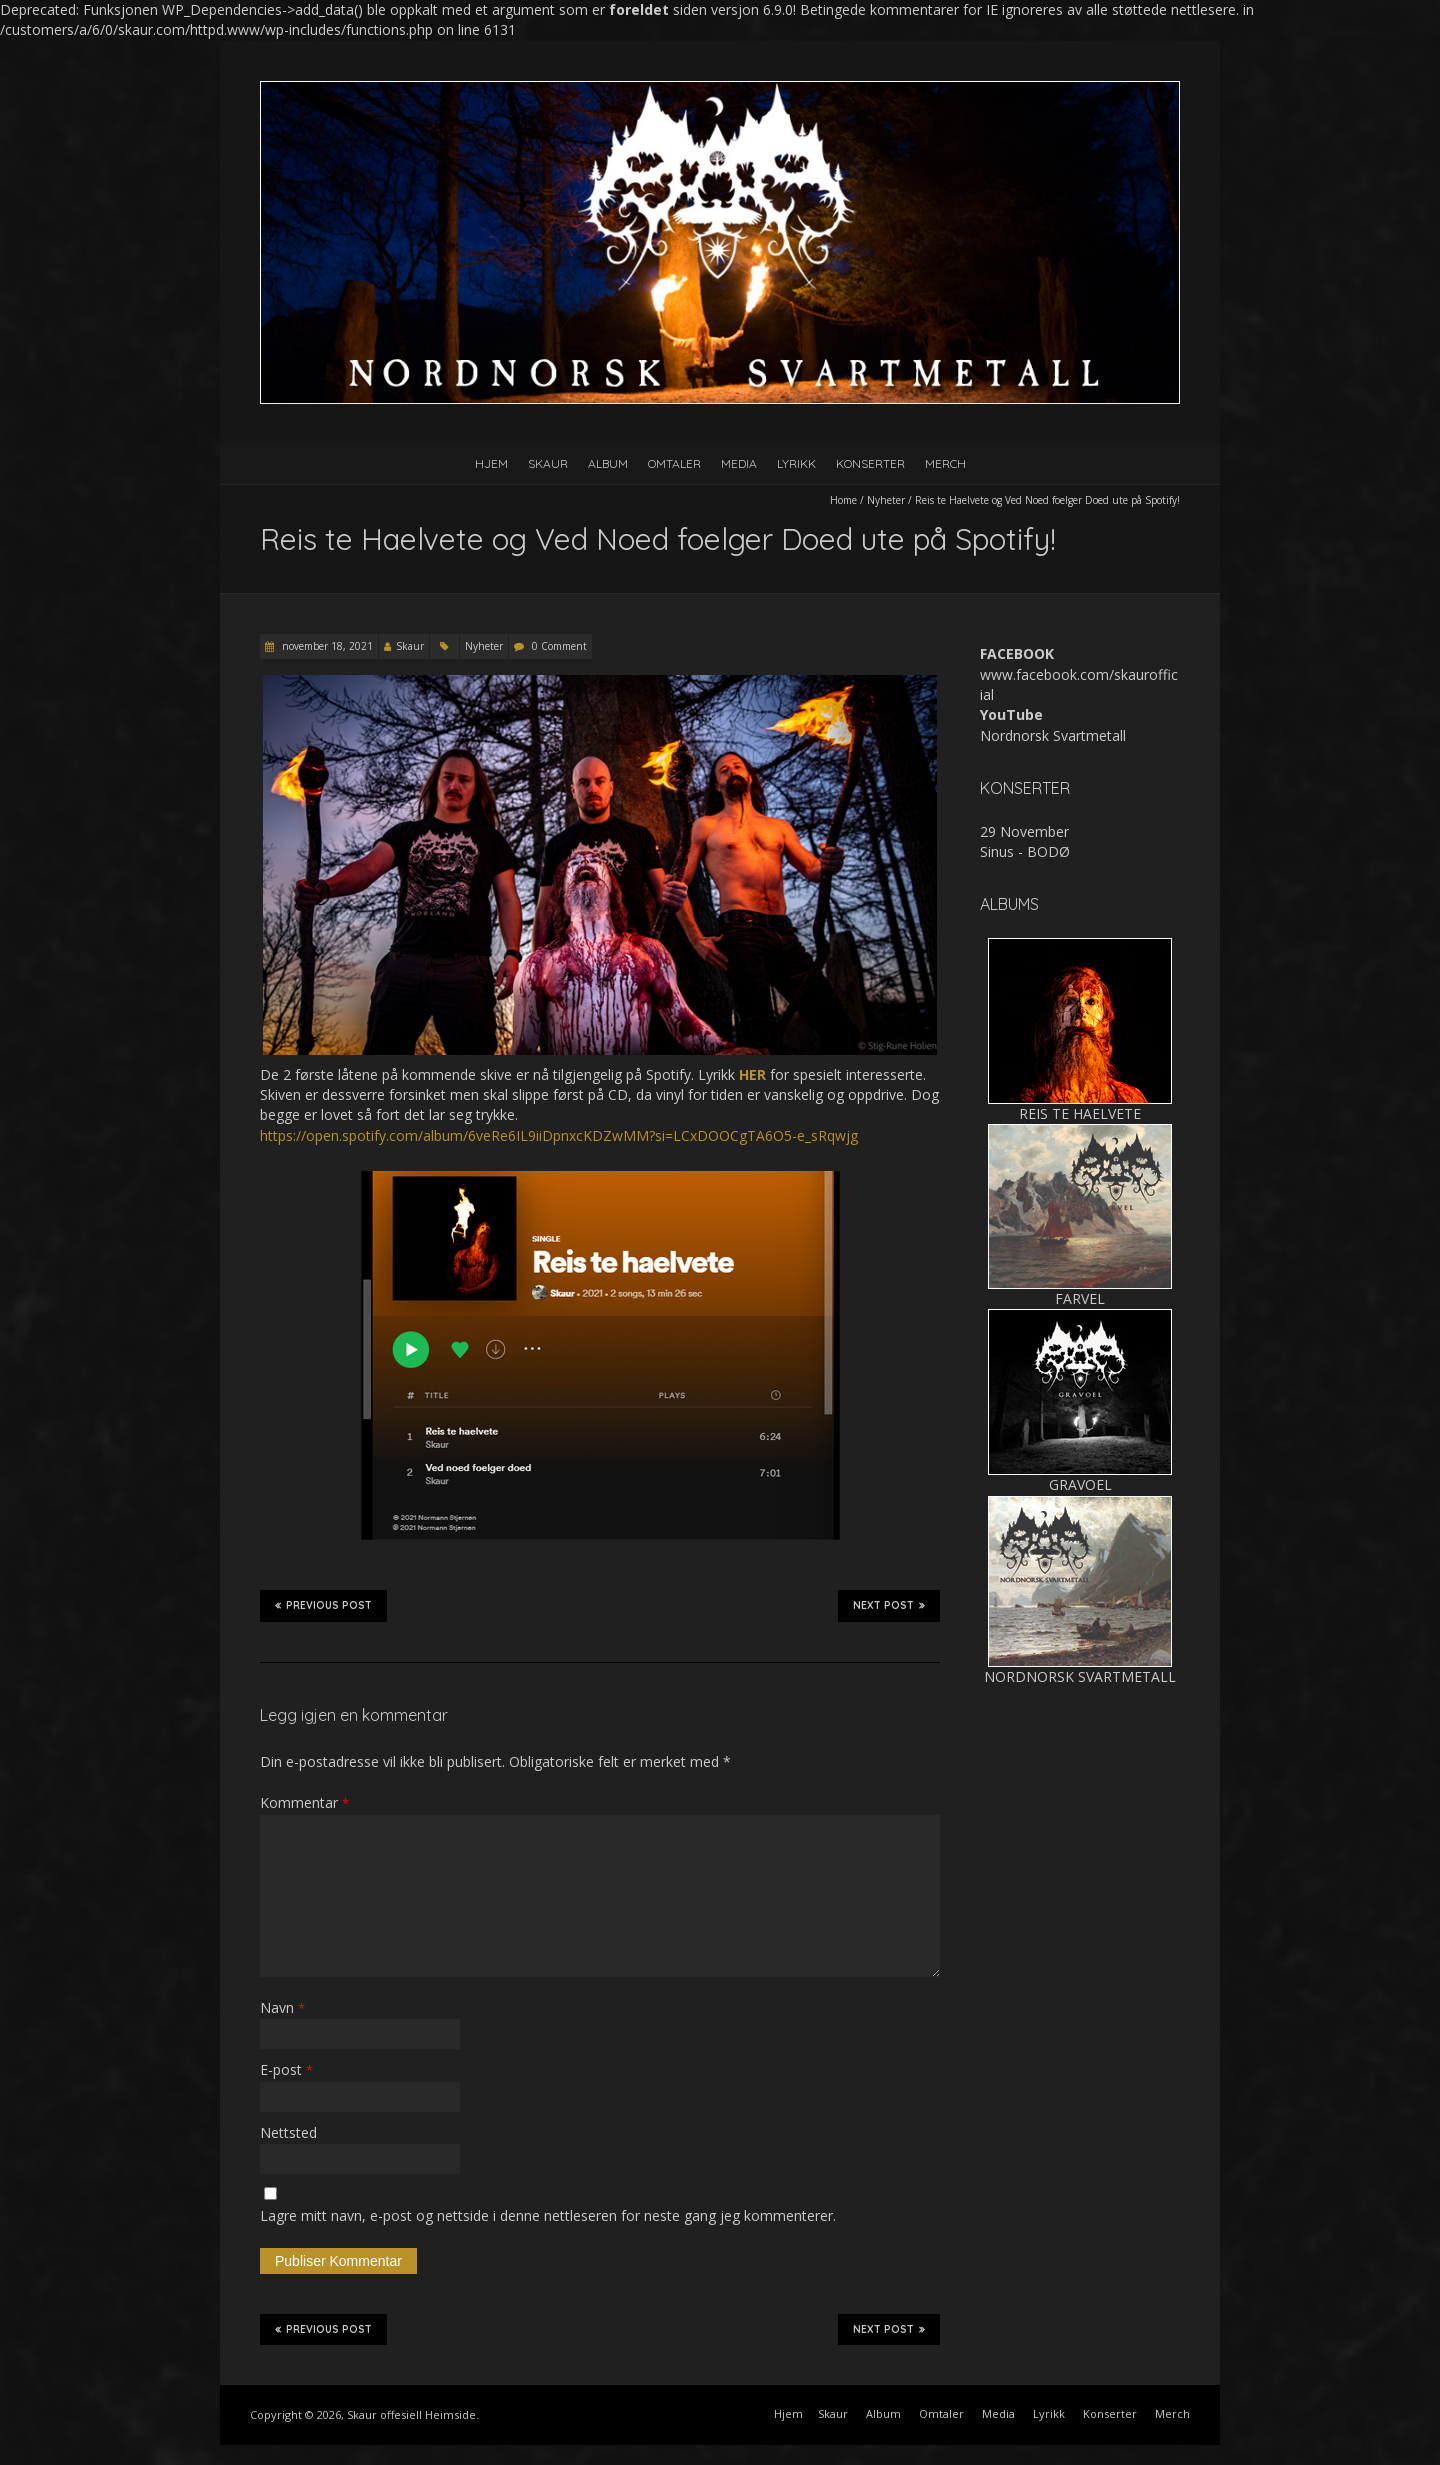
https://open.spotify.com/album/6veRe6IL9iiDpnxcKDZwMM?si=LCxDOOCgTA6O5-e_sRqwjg (559, 1135)
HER (752, 1074)
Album (608, 463)
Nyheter (886, 500)
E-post (286, 2069)
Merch (945, 463)
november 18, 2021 (326, 646)
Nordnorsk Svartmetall (1053, 735)
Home (843, 500)
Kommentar (304, 1802)
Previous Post (323, 1605)
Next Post (889, 1605)
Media (739, 463)
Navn (282, 2007)
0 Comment (559, 646)
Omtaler (674, 463)
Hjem (491, 463)
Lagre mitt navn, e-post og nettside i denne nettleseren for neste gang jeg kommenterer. (548, 2215)
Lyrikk (796, 463)
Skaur (548, 463)
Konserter (870, 463)
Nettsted (288, 2132)
